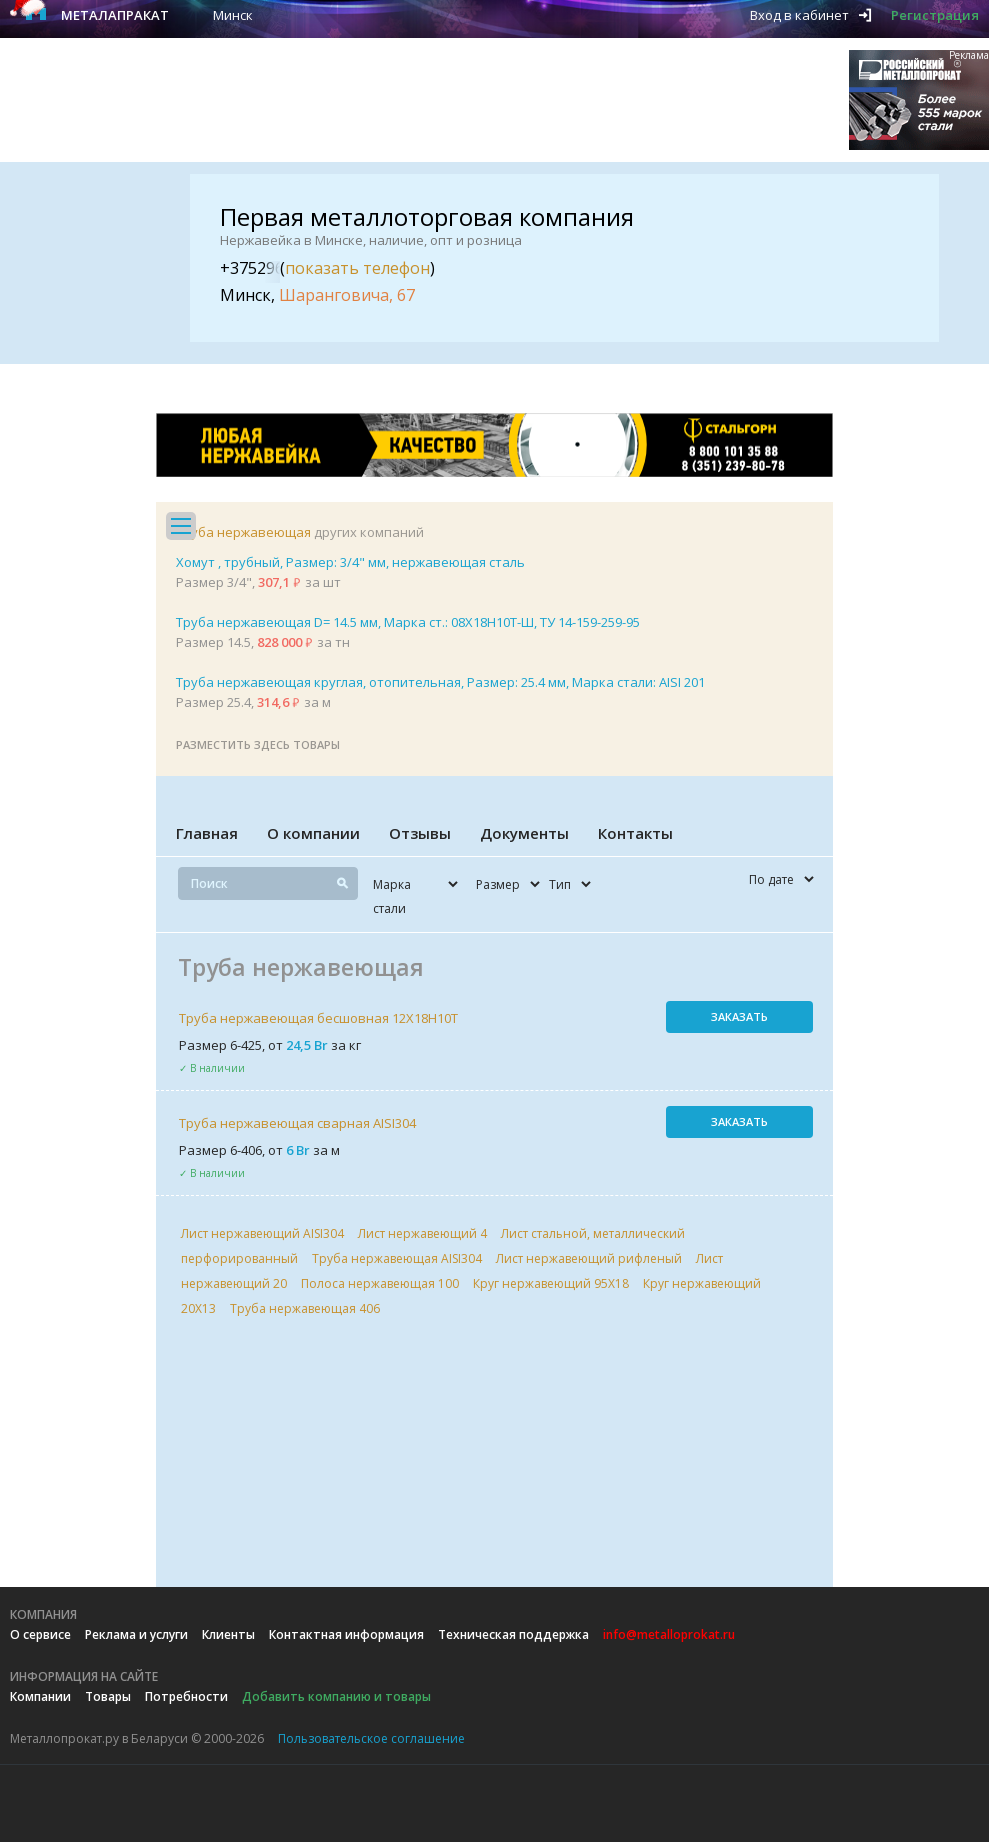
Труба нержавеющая (243, 532)
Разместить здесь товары (258, 744)
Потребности (186, 1696)
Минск (233, 15)
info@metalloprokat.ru (669, 1634)
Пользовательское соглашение (371, 1738)
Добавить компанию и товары (336, 1696)
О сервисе (40, 1634)
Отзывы (420, 833)
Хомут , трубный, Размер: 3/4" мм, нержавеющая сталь (350, 562)
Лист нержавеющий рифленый (589, 1258)
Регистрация (935, 15)
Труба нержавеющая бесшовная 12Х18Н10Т (318, 1018)
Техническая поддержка (513, 1634)
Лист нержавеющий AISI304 (262, 1233)
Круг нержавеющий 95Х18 (551, 1283)
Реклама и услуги (136, 1634)
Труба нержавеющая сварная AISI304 (297, 1123)
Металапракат (115, 15)
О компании (313, 833)
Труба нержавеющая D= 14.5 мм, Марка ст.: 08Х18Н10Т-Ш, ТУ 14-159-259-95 (408, 622)
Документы (524, 833)
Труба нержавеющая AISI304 (397, 1258)
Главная (207, 833)
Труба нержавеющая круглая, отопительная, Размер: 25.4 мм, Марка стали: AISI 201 (440, 682)
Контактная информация (346, 1634)
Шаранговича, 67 (347, 295)
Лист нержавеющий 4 (422, 1233)
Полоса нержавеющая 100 (380, 1283)
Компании (40, 1696)
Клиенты (228, 1634)
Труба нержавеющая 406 (305, 1308)
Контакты (635, 833)
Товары (108, 1696)
